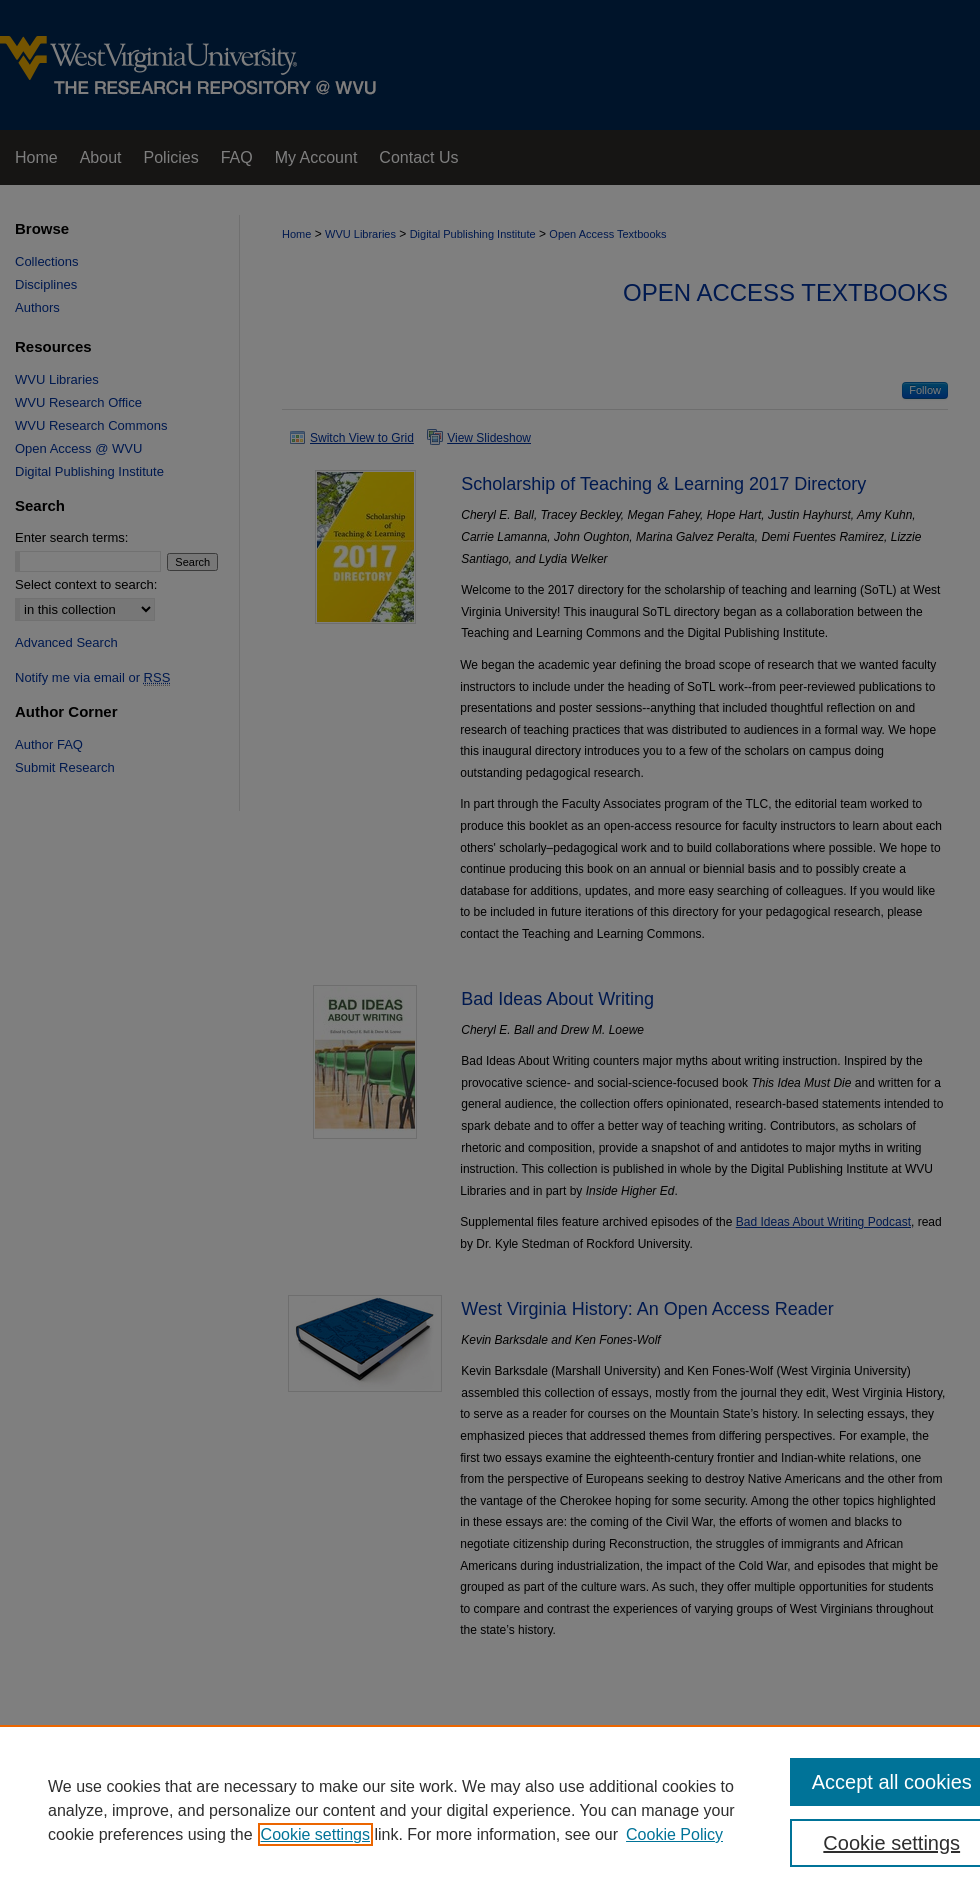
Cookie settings (315, 1834)
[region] (490, 1810)
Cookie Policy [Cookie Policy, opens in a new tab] (674, 1834)
